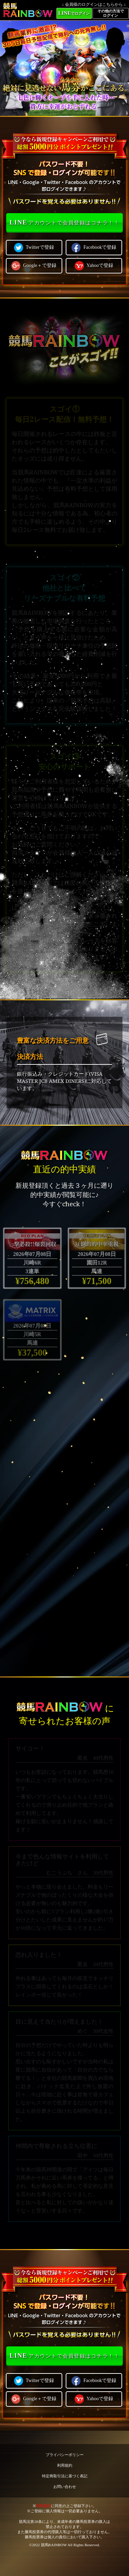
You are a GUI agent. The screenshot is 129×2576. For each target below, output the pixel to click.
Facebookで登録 (94, 247)
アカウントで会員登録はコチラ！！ (65, 222)
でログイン (74, 13)
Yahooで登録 (94, 265)
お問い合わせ (64, 2487)
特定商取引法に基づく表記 (64, 2476)
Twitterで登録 (34, 247)
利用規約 (64, 2465)
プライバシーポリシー (65, 2455)
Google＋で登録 (33, 265)
